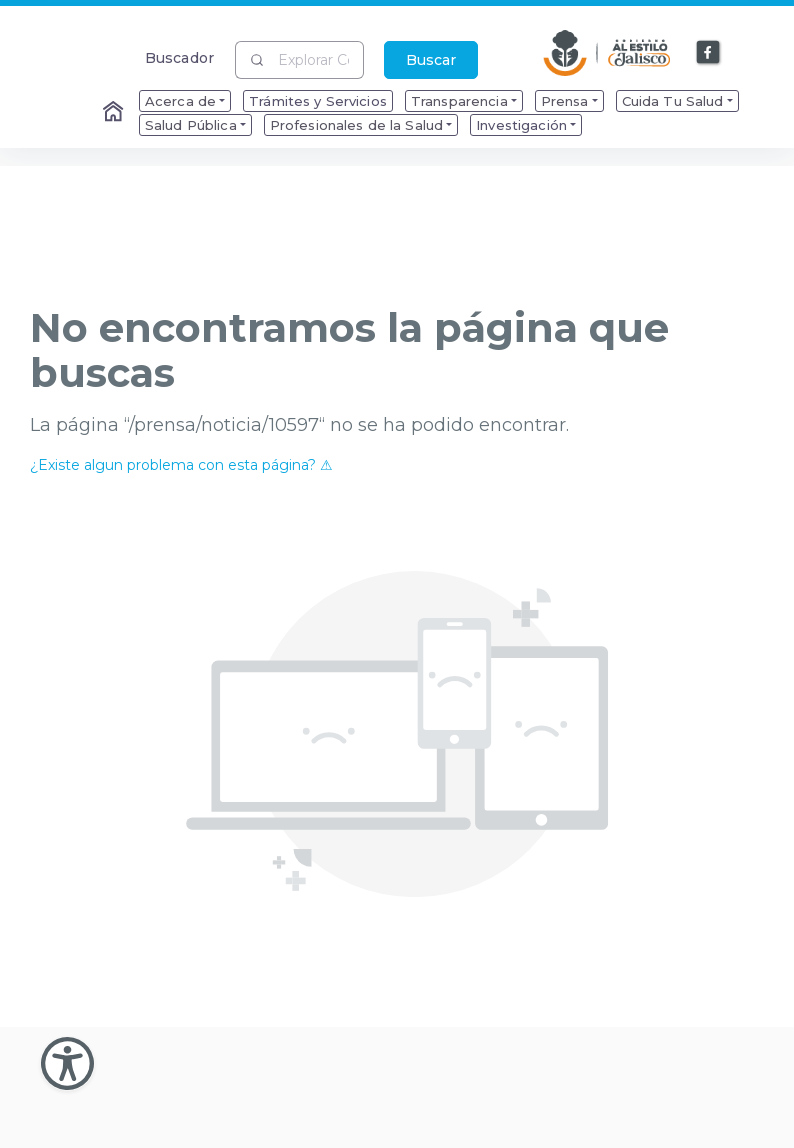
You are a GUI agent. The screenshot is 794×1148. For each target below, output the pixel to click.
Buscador (179, 57)
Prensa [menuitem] (565, 101)
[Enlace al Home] (115, 113)
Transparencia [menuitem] (459, 101)
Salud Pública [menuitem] (191, 125)
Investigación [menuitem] (521, 125)
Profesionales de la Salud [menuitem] (357, 125)
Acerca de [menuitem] (180, 101)
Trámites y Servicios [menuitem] (318, 101)
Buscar (431, 60)
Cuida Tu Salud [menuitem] (673, 101)
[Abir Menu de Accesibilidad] (67, 1063)
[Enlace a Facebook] (709, 53)
